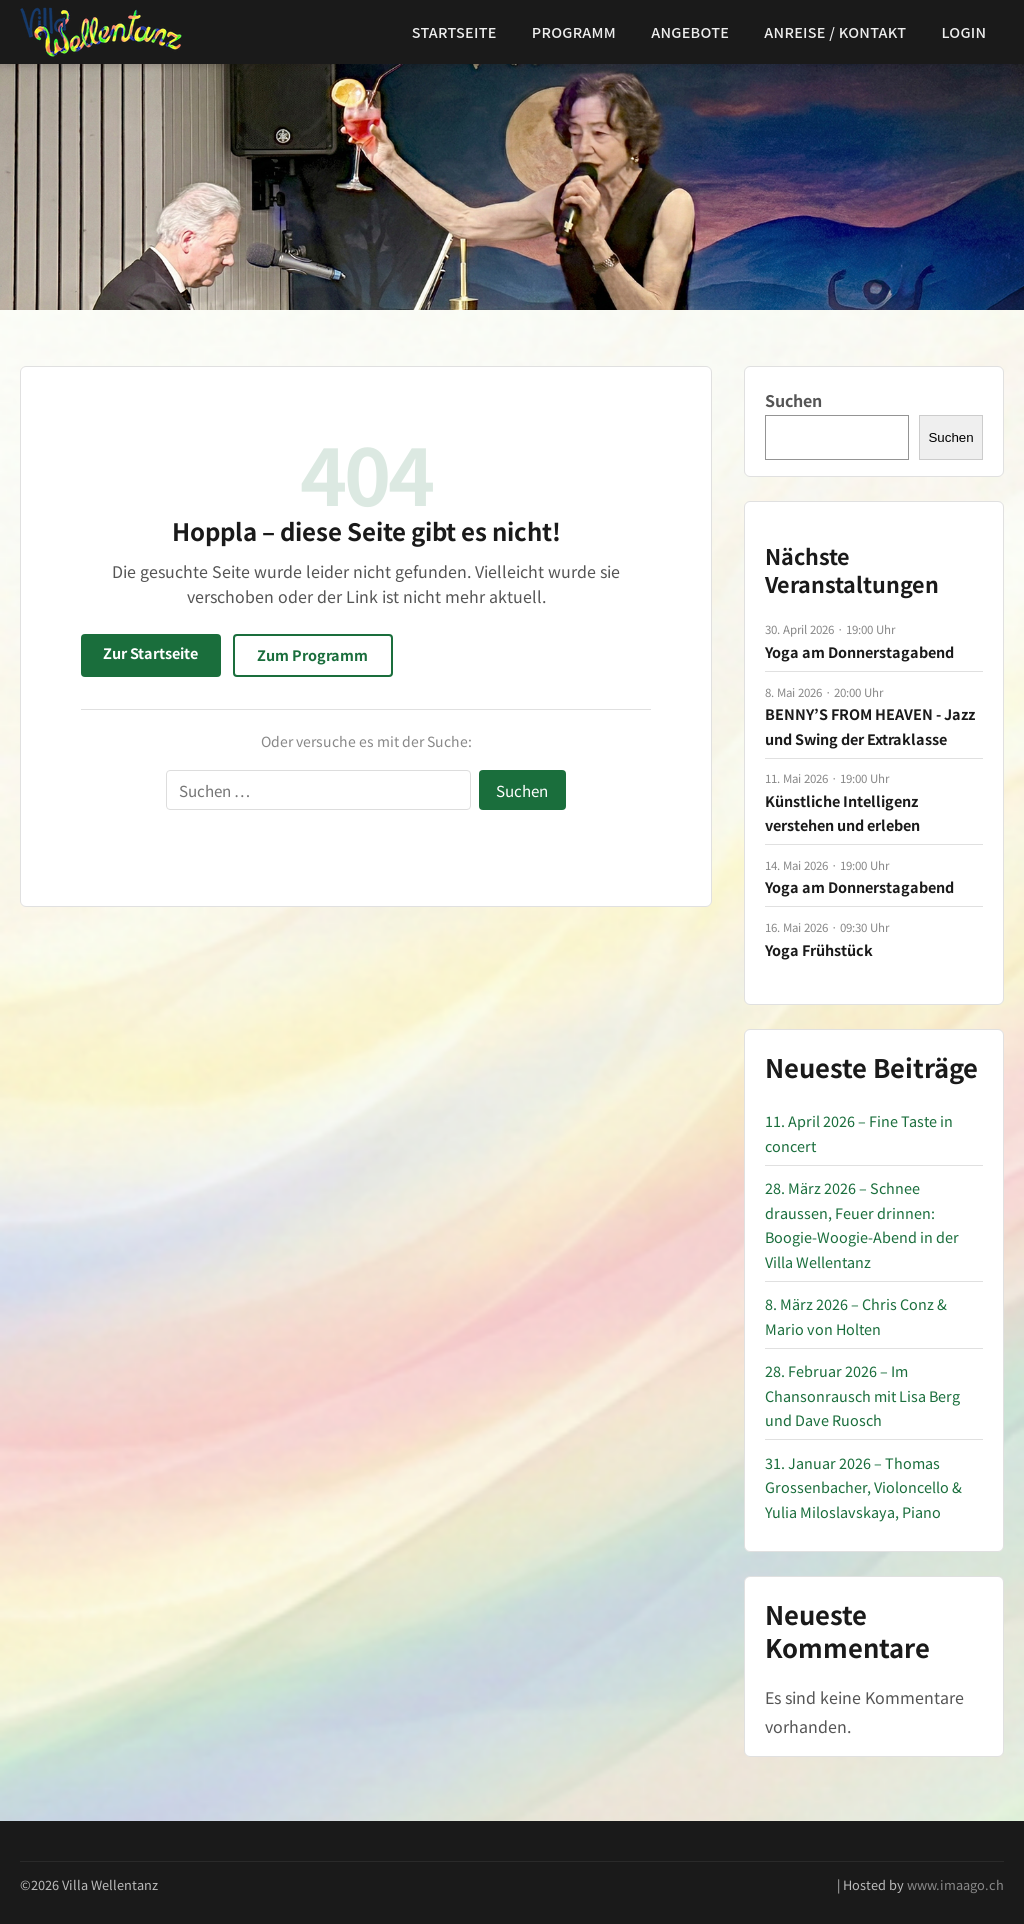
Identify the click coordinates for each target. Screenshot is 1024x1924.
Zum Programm (312, 654)
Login (964, 31)
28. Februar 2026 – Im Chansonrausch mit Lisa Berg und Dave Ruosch (862, 1395)
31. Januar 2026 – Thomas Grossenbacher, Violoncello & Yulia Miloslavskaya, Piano (863, 1487)
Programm (574, 31)
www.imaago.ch (955, 1884)
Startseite (454, 31)
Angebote (690, 31)
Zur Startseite (150, 652)
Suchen (793, 400)
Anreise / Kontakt (835, 31)
